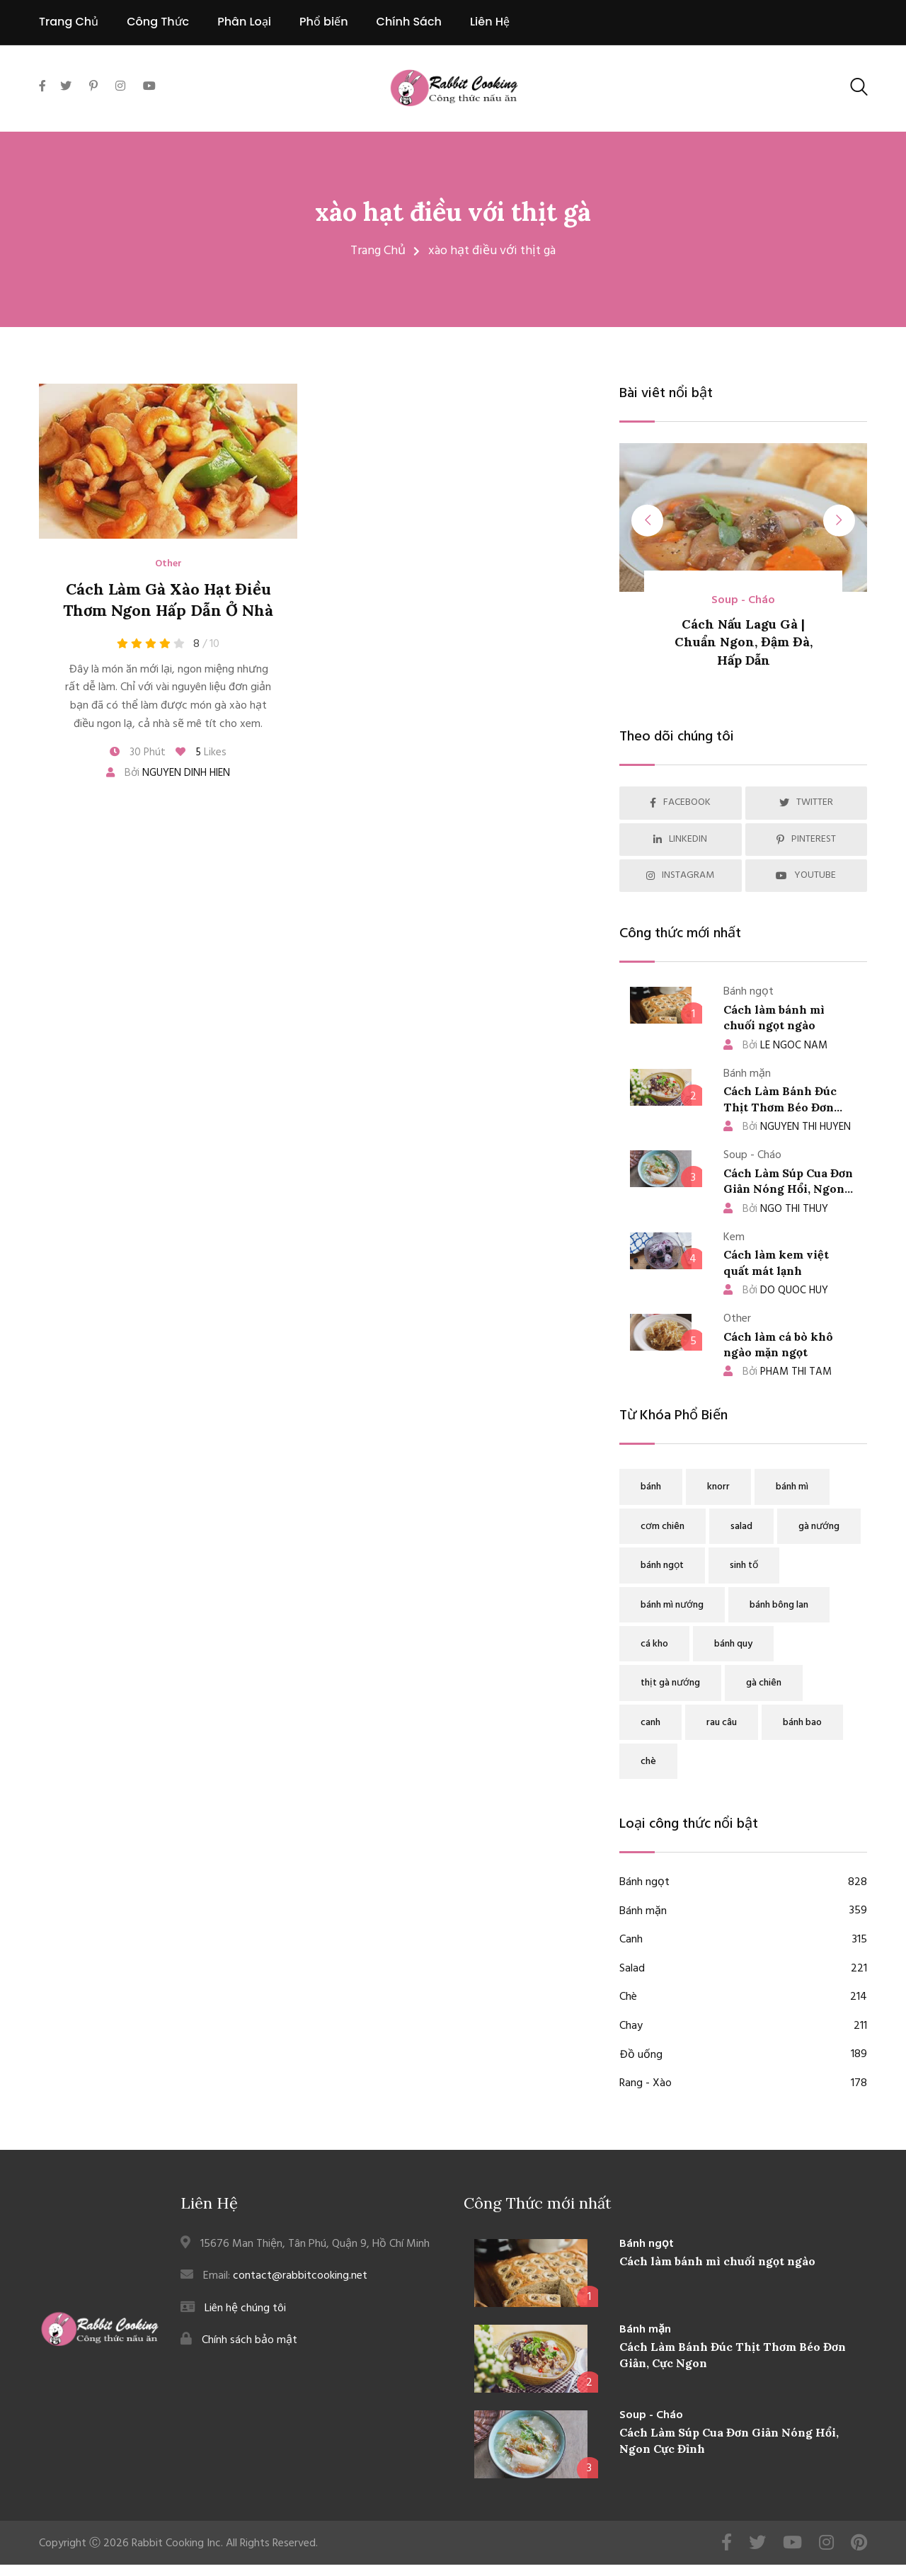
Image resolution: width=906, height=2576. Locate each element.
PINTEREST (806, 839)
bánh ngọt (662, 1565)
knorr (718, 1487)
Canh (743, 1940)
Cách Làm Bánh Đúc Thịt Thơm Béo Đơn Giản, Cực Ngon (780, 1107)
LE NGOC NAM (775, 1045)
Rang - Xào (743, 2084)
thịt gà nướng (670, 1683)
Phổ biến (323, 21)
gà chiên (763, 1683)
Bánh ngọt (743, 1883)
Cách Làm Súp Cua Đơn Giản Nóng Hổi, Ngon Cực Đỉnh (788, 1189)
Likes (201, 752)
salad (741, 1526)
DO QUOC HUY (775, 1290)
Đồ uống (743, 2056)
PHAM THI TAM (777, 1371)
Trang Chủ (68, 21)
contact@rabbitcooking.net (300, 2276)
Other (168, 564)
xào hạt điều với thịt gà (453, 211)
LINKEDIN (680, 839)
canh (650, 1723)
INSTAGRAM (680, 875)
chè (648, 1761)
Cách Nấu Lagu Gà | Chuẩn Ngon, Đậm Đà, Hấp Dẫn (744, 642)
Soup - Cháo (743, 600)
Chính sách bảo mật (249, 2340)
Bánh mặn (743, 1912)
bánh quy (733, 1644)
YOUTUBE (806, 875)
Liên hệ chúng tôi (245, 2308)
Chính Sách (409, 21)
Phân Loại (244, 21)
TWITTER (806, 802)
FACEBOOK (680, 802)
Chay (743, 2026)
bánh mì (792, 1487)
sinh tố (744, 1565)
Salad (743, 1969)
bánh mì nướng (672, 1605)
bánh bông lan (779, 1605)
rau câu (721, 1723)
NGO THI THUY (775, 1209)
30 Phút (138, 752)
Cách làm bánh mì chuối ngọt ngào (717, 2261)
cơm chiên (662, 1526)
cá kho (654, 1644)
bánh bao (802, 1723)
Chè (743, 1997)
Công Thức (158, 21)
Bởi (168, 773)
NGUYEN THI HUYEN (787, 1126)
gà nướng (818, 1526)
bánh (651, 1487)
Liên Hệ (490, 21)
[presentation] (648, 521)
